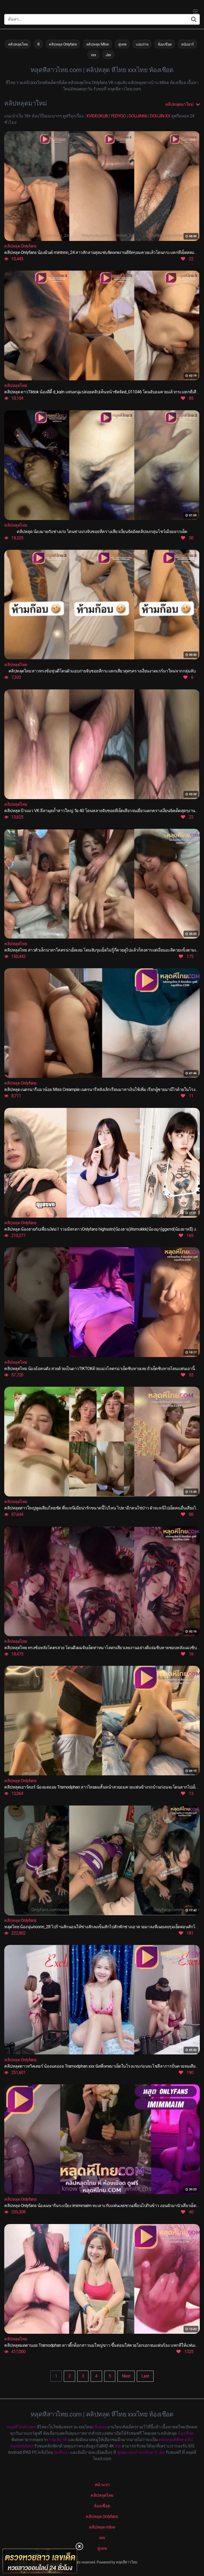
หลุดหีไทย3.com (21, 2426)
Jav (108, 55)
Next (126, 2376)
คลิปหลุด (99, 2426)
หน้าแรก (102, 2484)
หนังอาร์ (187, 44)
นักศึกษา (61, 2452)
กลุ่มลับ (55, 2439)
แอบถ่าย (142, 44)
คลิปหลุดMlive (171, 2439)
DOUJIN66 (138, 115)
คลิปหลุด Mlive (97, 44)
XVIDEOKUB (97, 115)
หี (38, 44)
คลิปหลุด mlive (102, 2527)
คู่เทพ (122, 44)
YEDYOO (118, 115)
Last (145, 2376)
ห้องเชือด (165, 44)
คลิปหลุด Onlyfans (63, 44)
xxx (93, 55)
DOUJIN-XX (160, 115)
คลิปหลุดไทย (18, 44)
